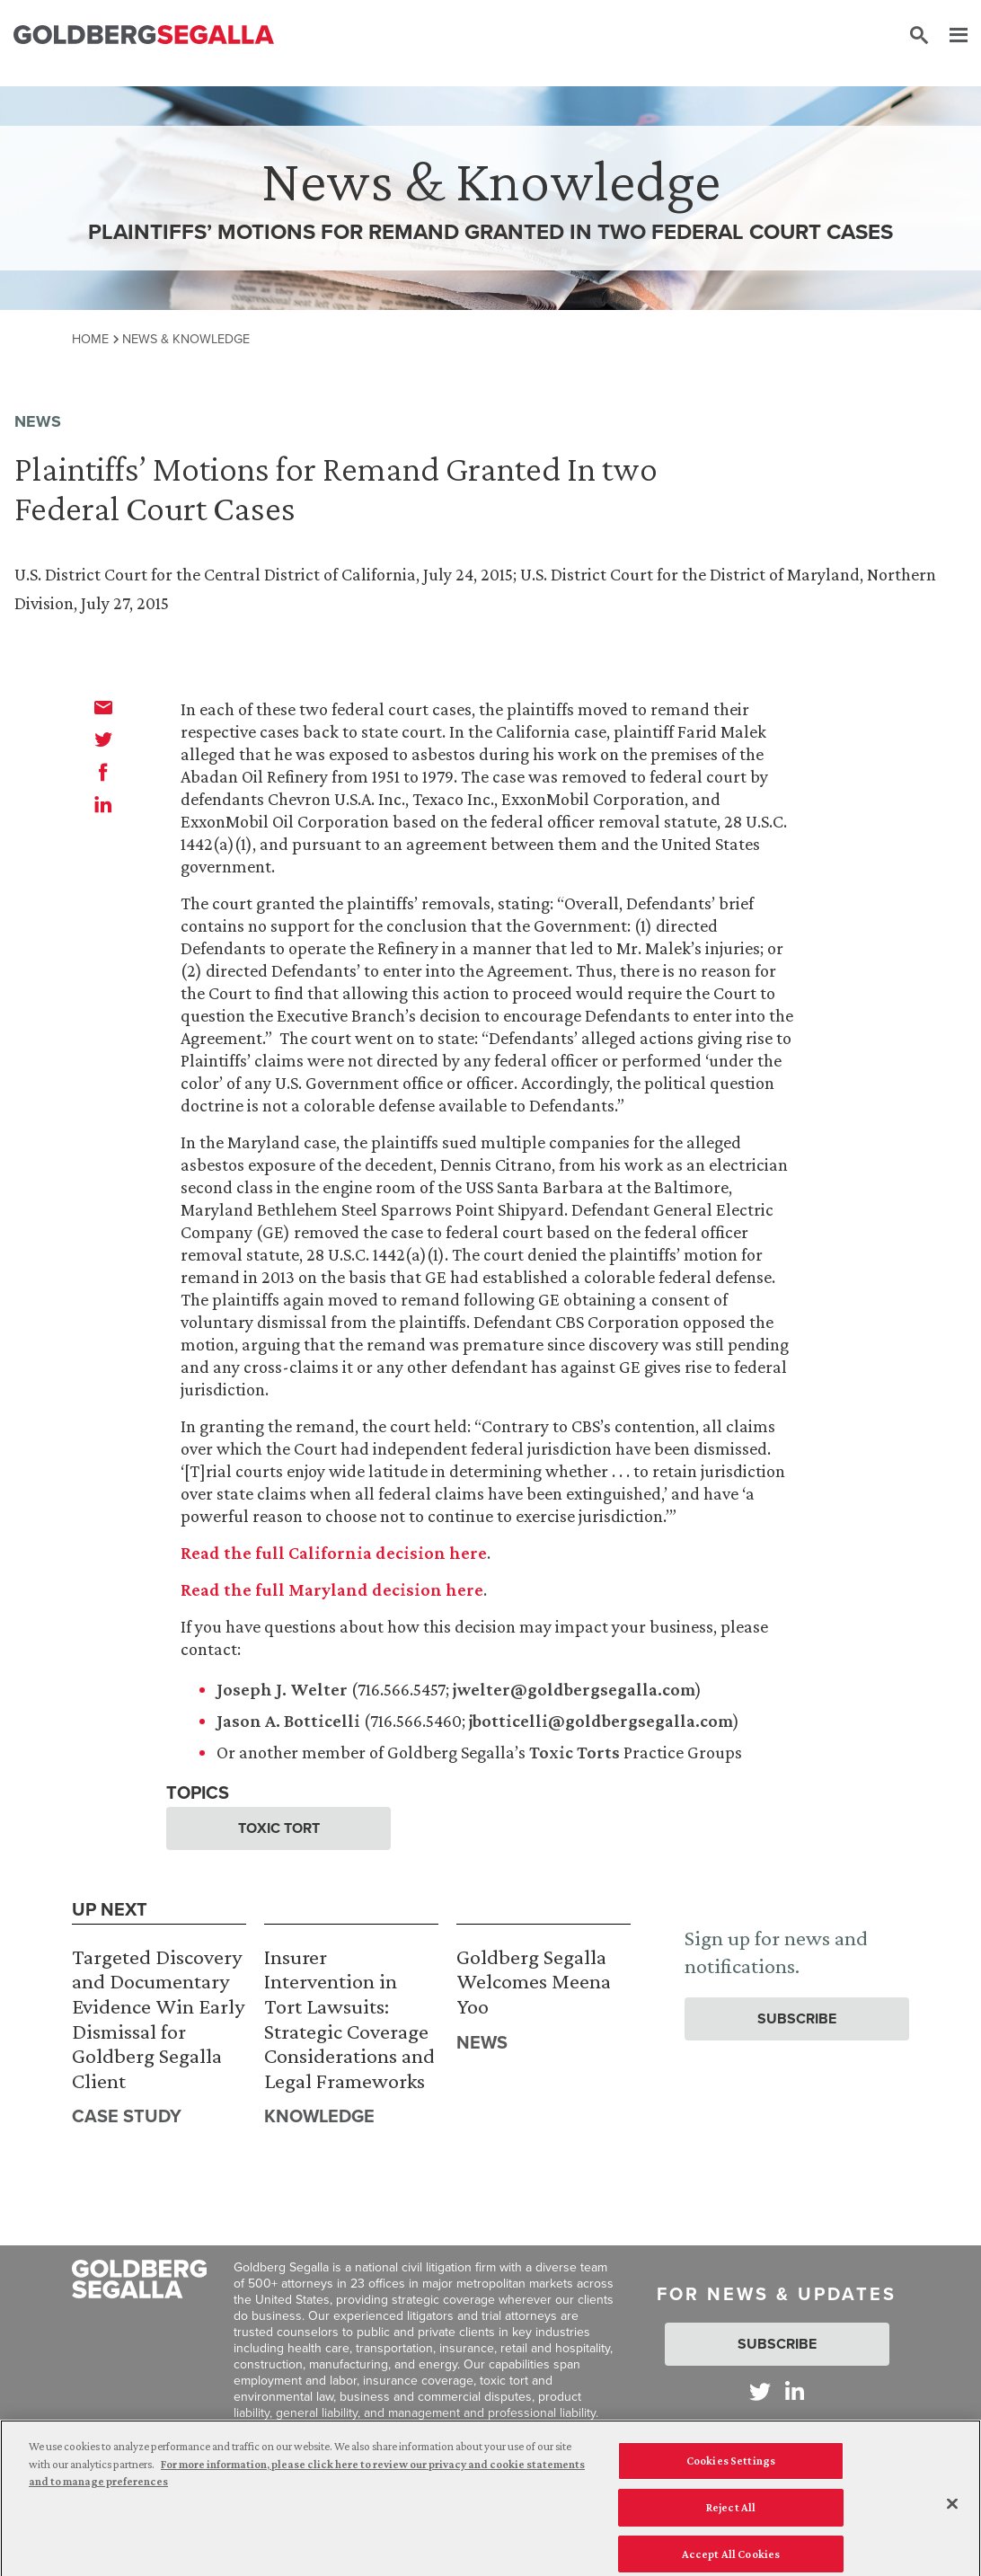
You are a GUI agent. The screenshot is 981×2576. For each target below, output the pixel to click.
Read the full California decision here (334, 1552)
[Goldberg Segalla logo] (143, 35)
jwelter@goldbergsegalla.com (574, 1689)
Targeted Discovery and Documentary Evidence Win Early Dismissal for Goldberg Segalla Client (158, 2018)
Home (90, 339)
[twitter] (103, 739)
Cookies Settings (730, 2468)
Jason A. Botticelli (288, 1721)
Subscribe (796, 2018)
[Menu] (950, 36)
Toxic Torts (574, 1752)
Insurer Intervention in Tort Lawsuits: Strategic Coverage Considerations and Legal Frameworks (349, 2018)
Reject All (731, 2514)
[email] (103, 707)
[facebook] (103, 772)
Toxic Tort (279, 1828)
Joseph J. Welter (282, 1689)
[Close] (952, 2511)
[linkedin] (103, 804)
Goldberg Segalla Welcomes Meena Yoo (533, 1981)
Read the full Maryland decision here (332, 1589)
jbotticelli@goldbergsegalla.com (601, 1721)
